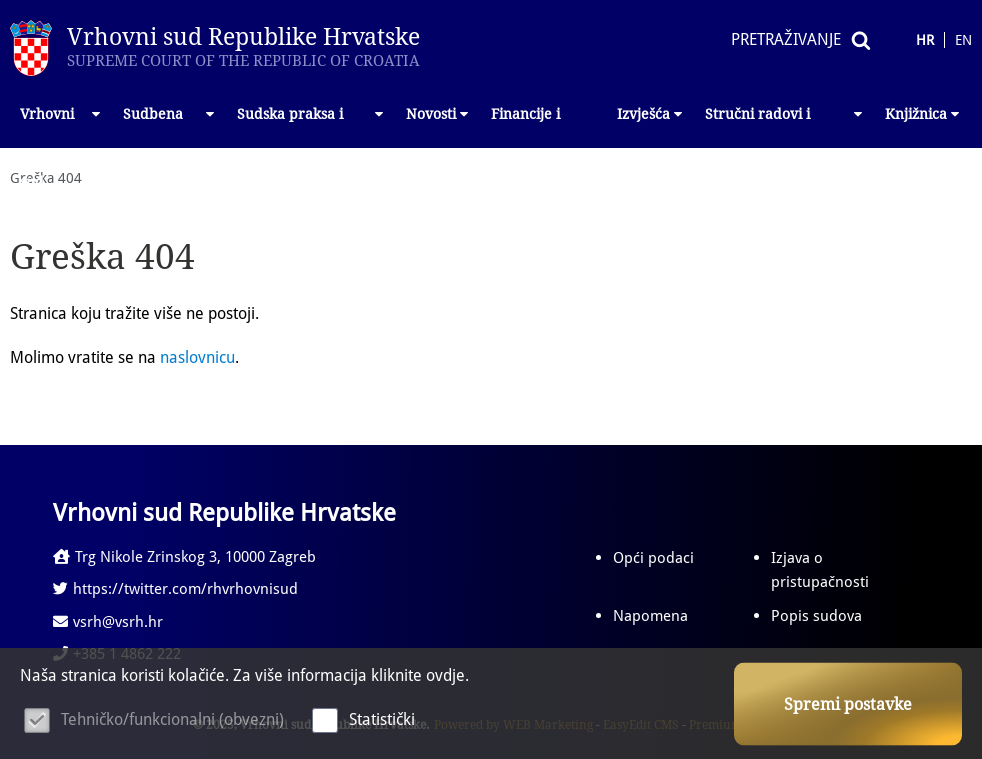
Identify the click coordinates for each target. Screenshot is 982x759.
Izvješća (651, 114)
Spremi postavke (848, 704)
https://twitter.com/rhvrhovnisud (175, 589)
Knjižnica (923, 114)
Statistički (382, 719)
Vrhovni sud (61, 127)
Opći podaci (653, 558)
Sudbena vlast (170, 127)
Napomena (650, 616)
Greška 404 (46, 178)
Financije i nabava (525, 127)
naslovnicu (197, 357)
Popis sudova (816, 616)
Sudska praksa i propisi (311, 127)
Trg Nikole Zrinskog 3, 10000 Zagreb (184, 557)
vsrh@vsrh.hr (108, 622)
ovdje (445, 675)
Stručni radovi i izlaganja (785, 127)
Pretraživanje (786, 39)
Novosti (438, 114)
